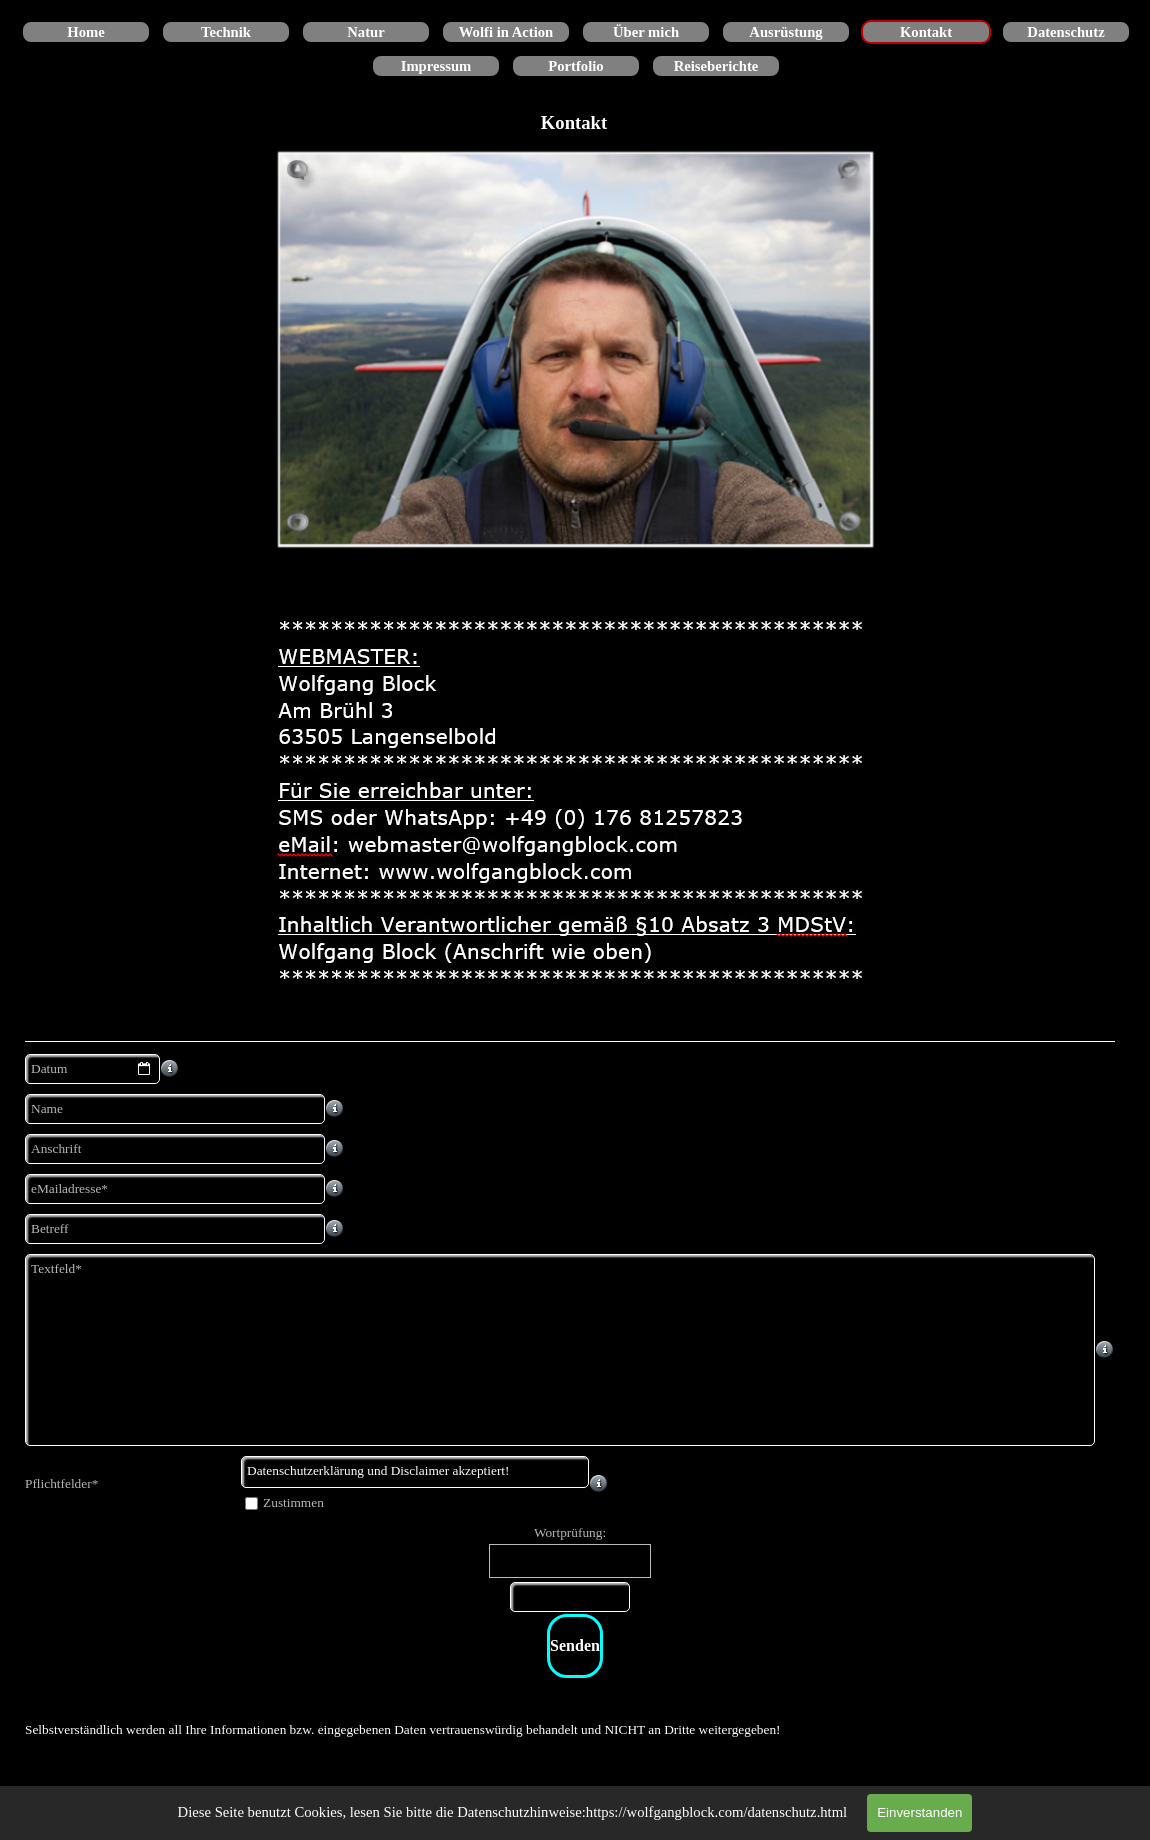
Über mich (646, 32)
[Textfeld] (560, 1350)
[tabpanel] (575, 1729)
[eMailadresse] (175, 1189)
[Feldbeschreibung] (170, 1069)
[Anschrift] (175, 1149)
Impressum (436, 66)
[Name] (175, 1109)
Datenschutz (1065, 32)
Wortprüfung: (570, 1532)
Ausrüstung (785, 32)
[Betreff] (175, 1229)
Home (85, 32)
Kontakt (926, 32)
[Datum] (92, 1069)
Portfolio (575, 66)
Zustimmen (293, 1502)
